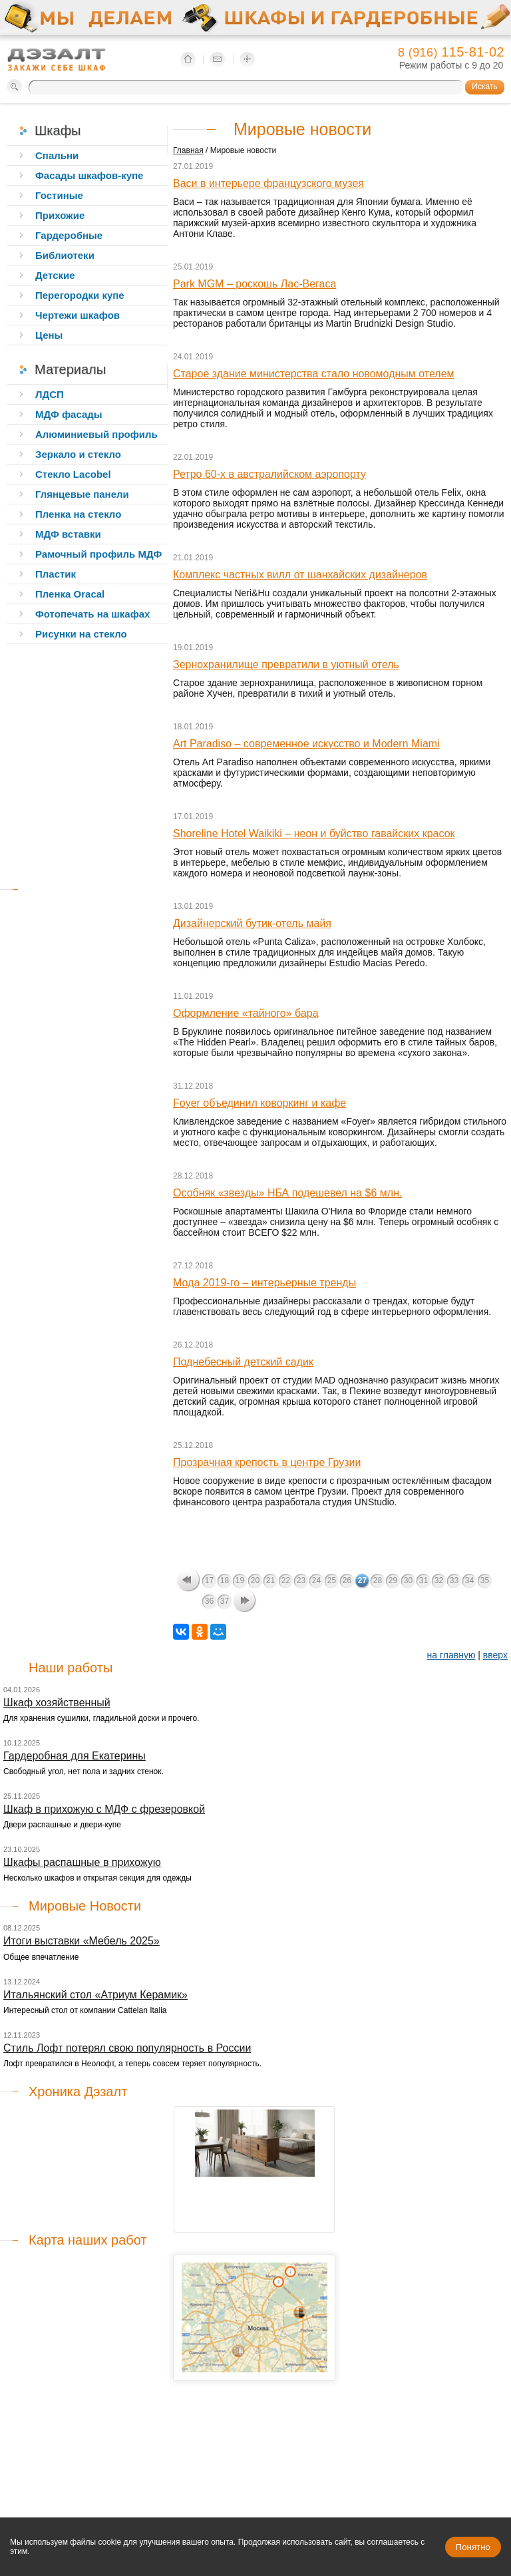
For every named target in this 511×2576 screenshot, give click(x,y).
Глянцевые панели (82, 494)
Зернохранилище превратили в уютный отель (286, 664)
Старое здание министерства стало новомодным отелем (313, 373)
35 (484, 1580)
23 (301, 1580)
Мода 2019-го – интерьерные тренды (264, 1282)
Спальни (57, 155)
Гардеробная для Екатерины (74, 1755)
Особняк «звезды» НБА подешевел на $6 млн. (287, 1192)
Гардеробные (68, 235)
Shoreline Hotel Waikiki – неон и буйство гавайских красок (314, 833)
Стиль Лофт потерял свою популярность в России (127, 2048)
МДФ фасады (68, 414)
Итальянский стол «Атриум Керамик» (95, 1994)
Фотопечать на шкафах (92, 614)
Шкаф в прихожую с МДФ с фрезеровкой (104, 1809)
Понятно (473, 2547)
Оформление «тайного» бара (246, 1013)
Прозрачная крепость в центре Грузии (267, 1462)
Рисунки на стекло (81, 634)
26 (347, 1580)
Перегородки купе (79, 295)
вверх (495, 1655)
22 (285, 1580)
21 (270, 1580)
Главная (188, 150)
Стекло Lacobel (73, 474)
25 (331, 1580)
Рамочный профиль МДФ (98, 554)
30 (408, 1580)
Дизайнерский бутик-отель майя (252, 923)
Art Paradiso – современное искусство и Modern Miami (306, 743)
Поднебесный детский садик (243, 1362)
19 (240, 1580)
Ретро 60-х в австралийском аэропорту (269, 474)
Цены (49, 335)
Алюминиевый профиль (96, 434)
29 (393, 1580)
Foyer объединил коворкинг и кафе (259, 1103)
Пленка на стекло (78, 514)
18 (224, 1580)
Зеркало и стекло (78, 454)
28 (377, 1580)
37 (224, 1601)
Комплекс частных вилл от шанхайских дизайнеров (300, 574)
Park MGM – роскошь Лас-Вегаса (254, 283)
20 (255, 1580)
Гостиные (59, 195)
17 (209, 1580)
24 (316, 1580)
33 (454, 1580)
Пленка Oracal (69, 594)
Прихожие (60, 215)
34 (469, 1580)
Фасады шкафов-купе (89, 175)
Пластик (55, 574)
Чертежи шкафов (77, 315)
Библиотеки (64, 255)
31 (423, 1580)
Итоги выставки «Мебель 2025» (81, 1940)
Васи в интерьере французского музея (268, 183)
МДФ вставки (68, 534)
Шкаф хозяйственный (56, 1702)
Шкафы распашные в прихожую (82, 1862)
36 (209, 1601)
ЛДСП (49, 394)
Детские (55, 275)
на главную (451, 1655)
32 (438, 1580)
